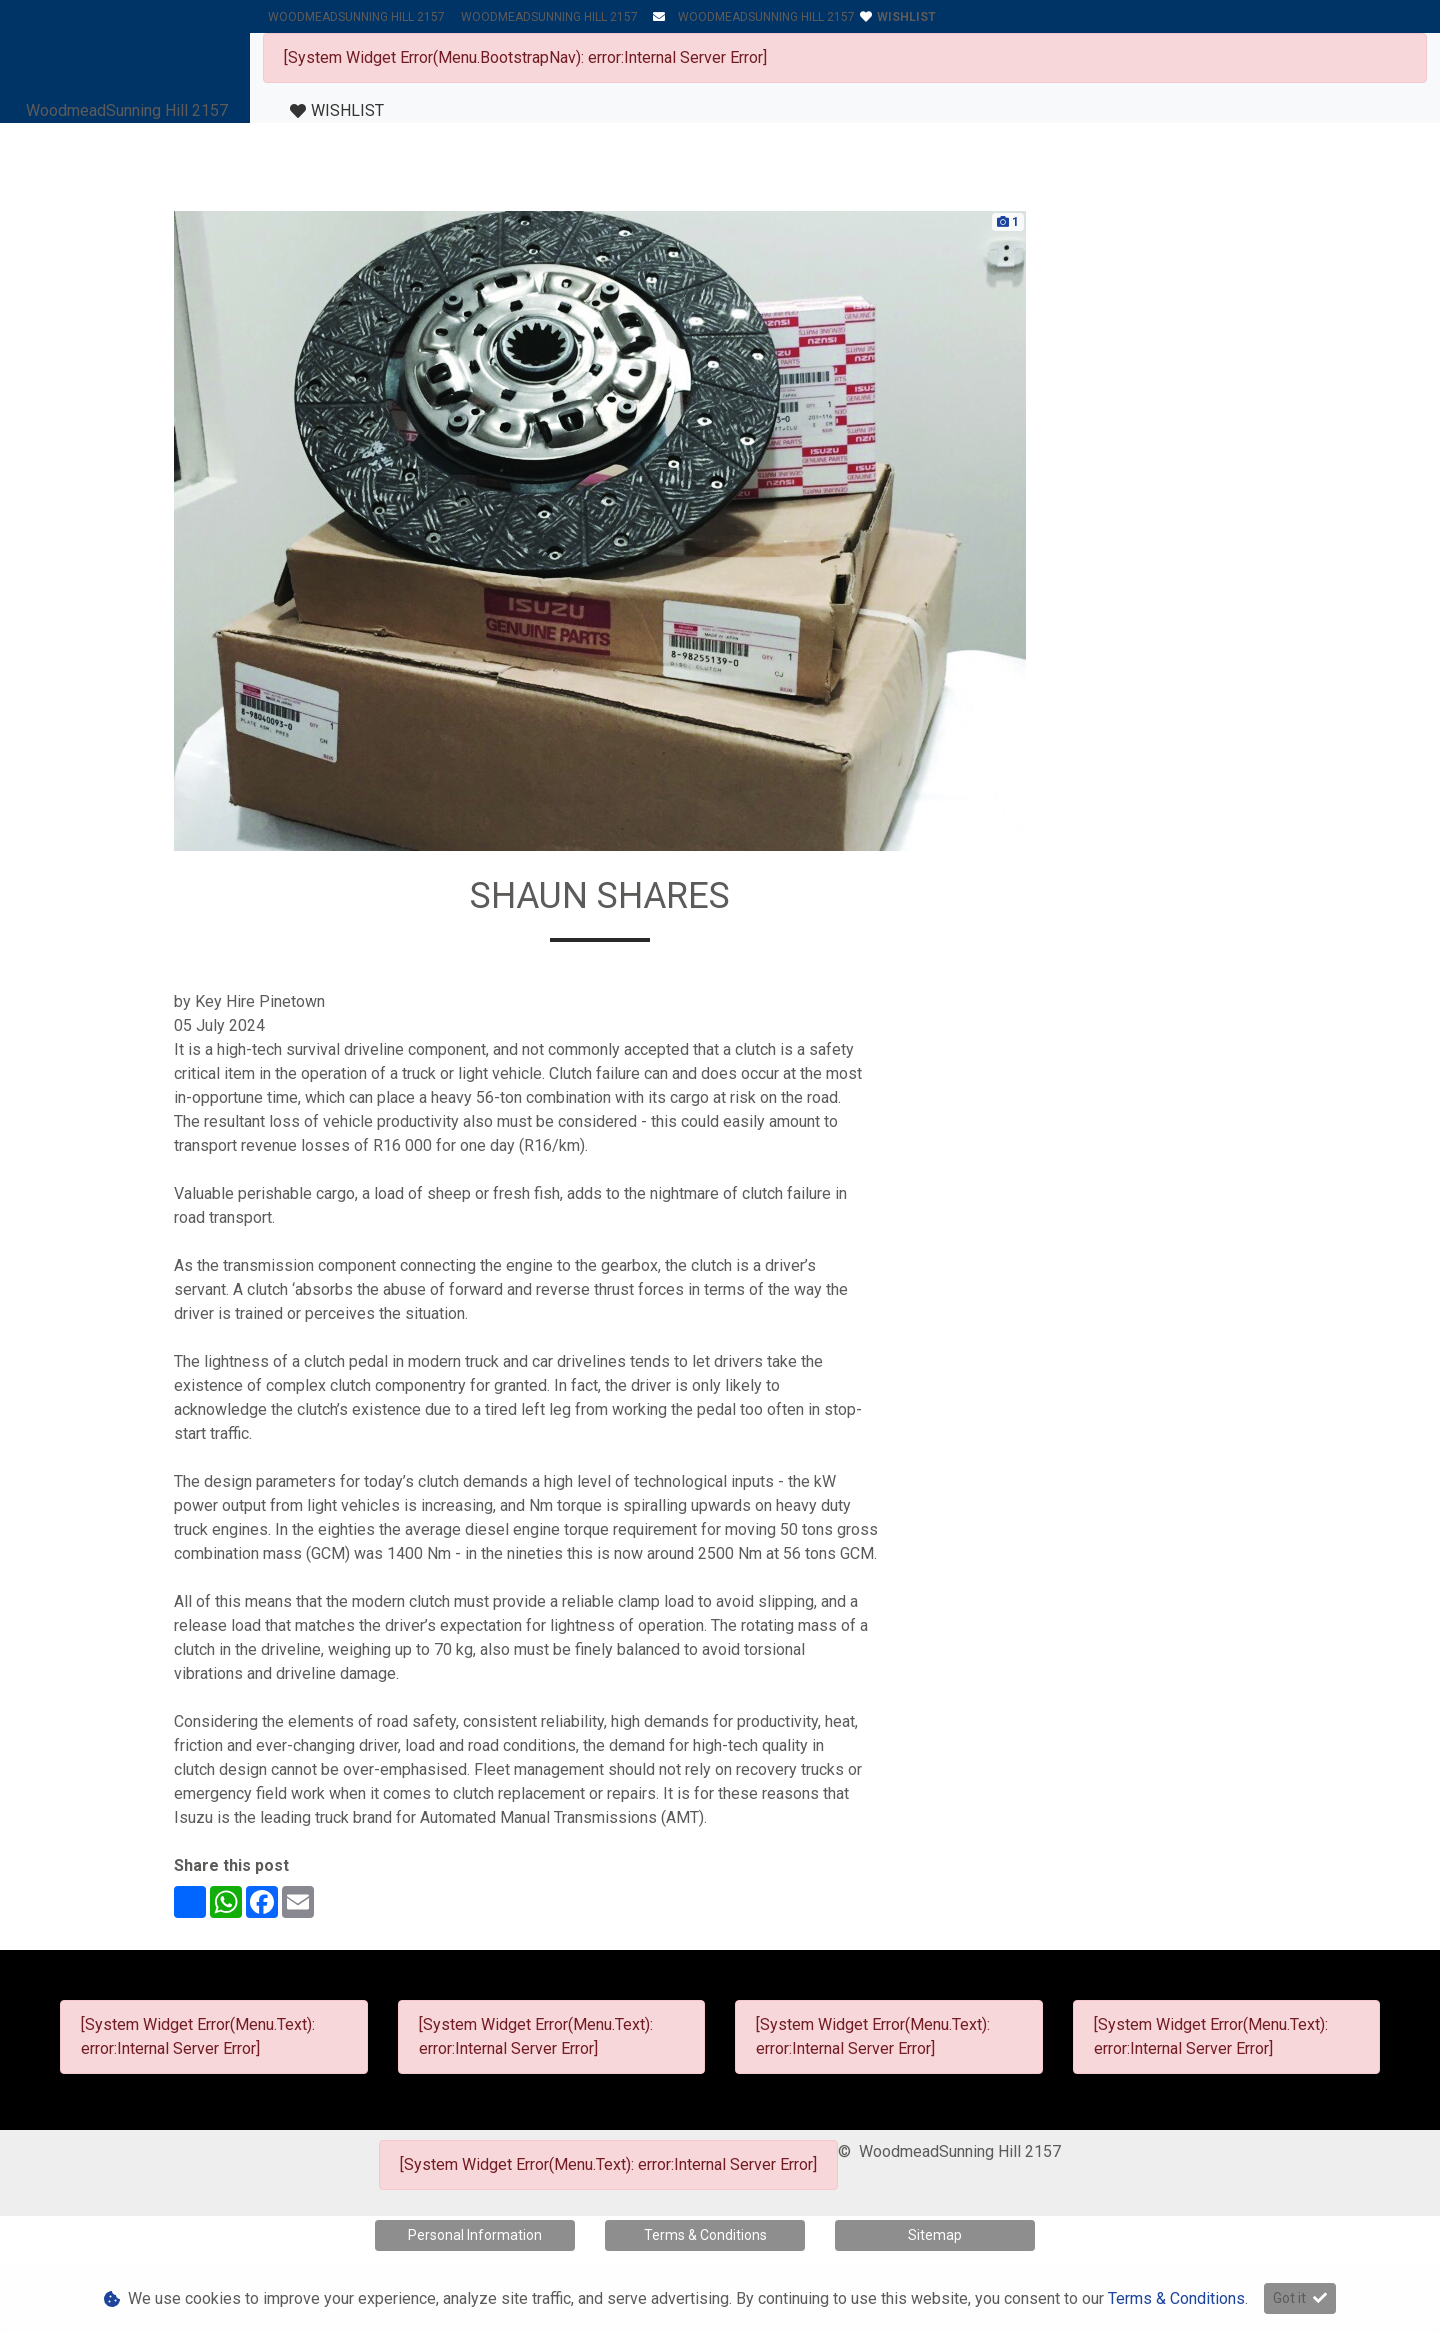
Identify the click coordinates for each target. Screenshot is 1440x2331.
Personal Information (475, 2235)
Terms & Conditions (705, 2235)
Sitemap (935, 2235)
